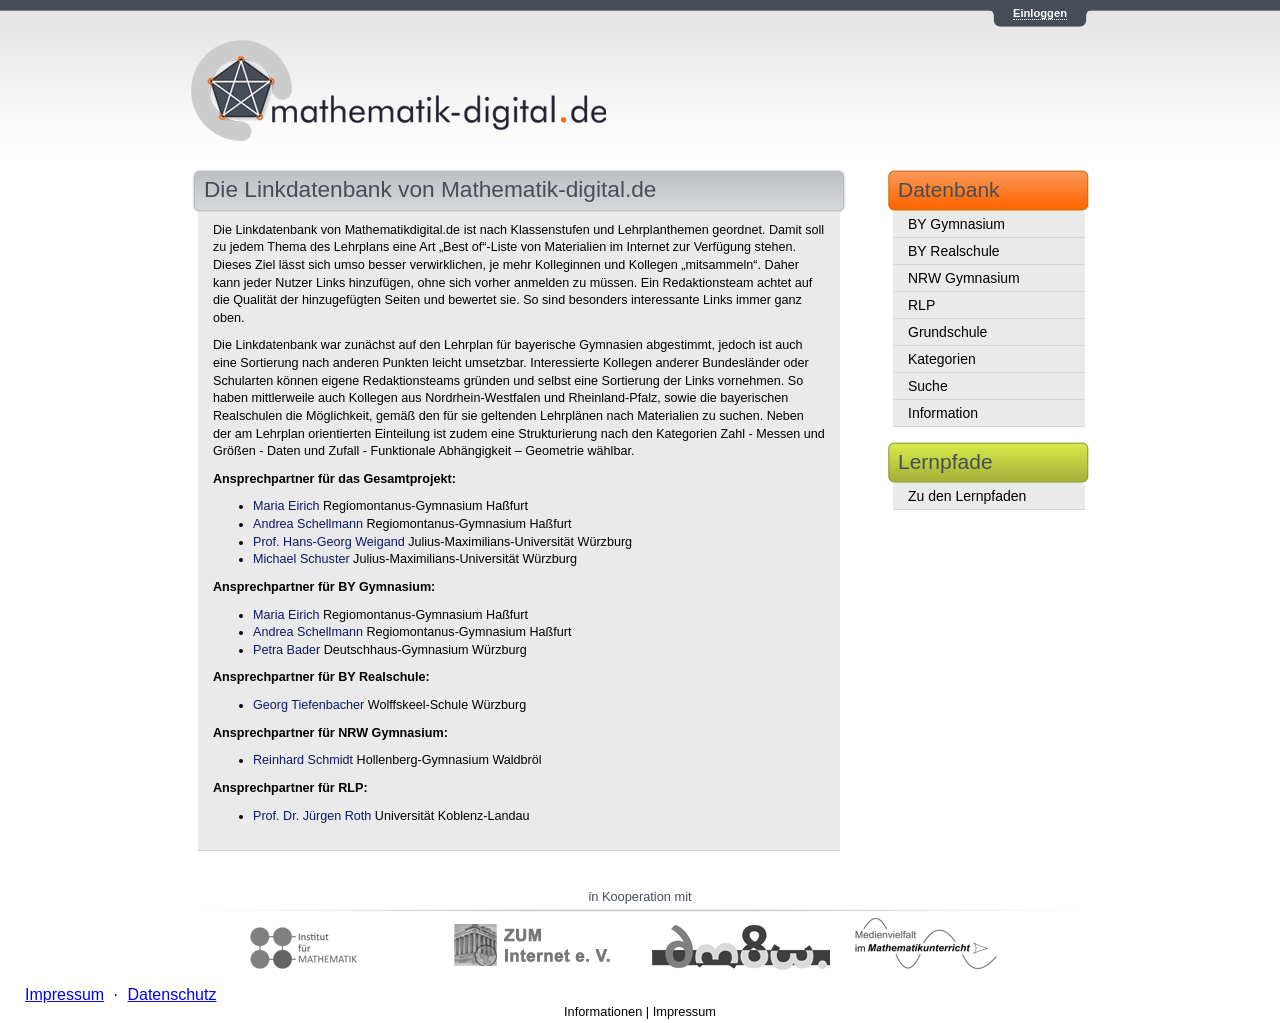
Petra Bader (286, 650)
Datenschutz (171, 994)
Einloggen (1040, 13)
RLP (921, 305)
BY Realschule (954, 251)
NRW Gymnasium (964, 278)
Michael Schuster (301, 559)
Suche (928, 386)
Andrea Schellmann (308, 524)
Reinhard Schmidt (303, 760)
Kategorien (942, 359)
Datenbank (949, 189)
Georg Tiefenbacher (308, 705)
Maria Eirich (286, 506)
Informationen (603, 1011)
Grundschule (947, 332)
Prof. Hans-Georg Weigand (329, 542)
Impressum (684, 1011)
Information (943, 413)
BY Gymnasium (956, 224)
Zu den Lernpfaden (967, 496)
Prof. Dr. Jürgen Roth (312, 816)
